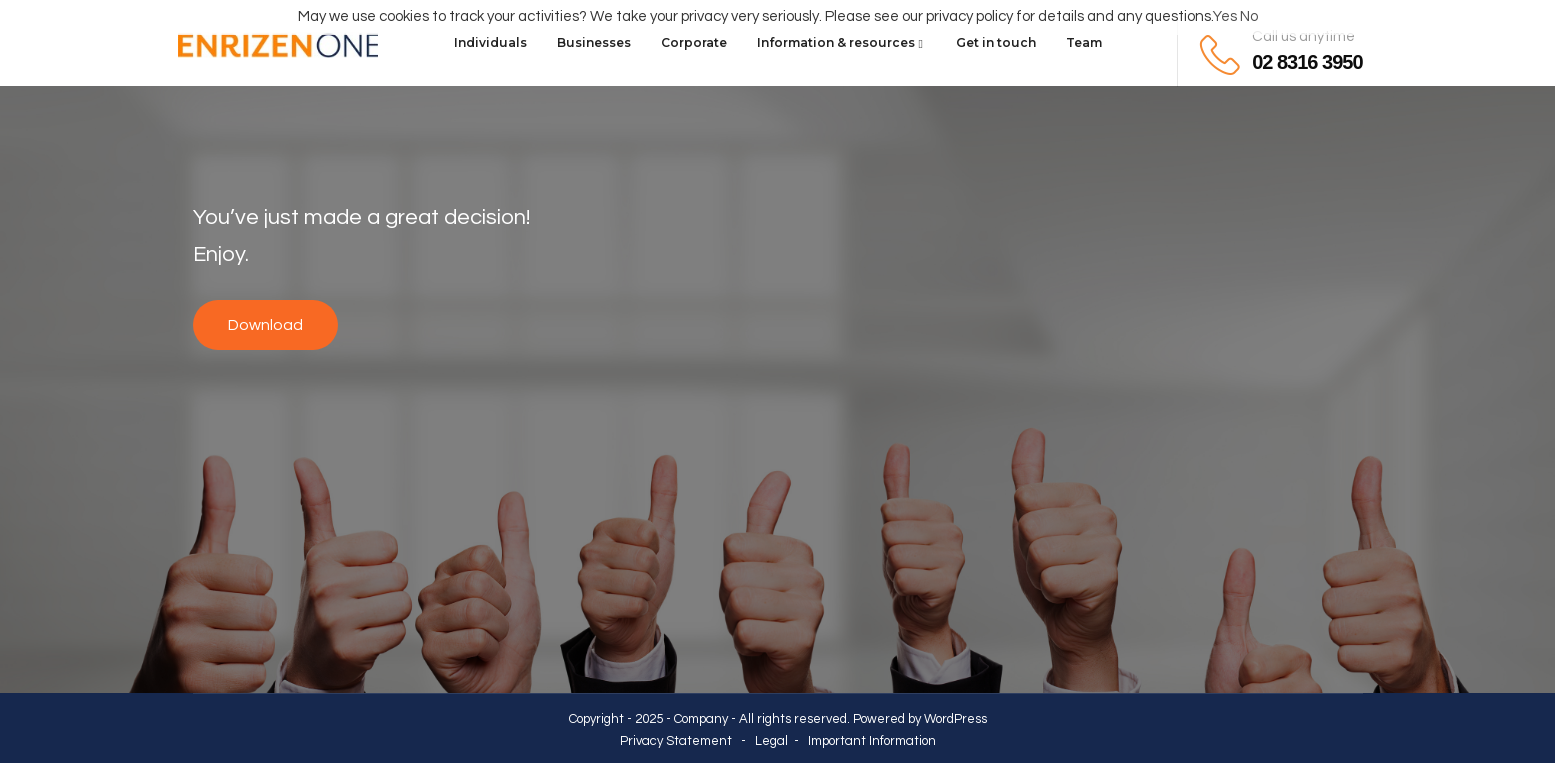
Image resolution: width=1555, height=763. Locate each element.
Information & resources (841, 42)
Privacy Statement (676, 741)
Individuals (490, 42)
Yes (1225, 16)
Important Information (872, 741)
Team (1084, 42)
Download (265, 325)
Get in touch (996, 42)
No (1249, 16)
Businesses (594, 42)
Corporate (694, 42)
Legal (771, 741)
